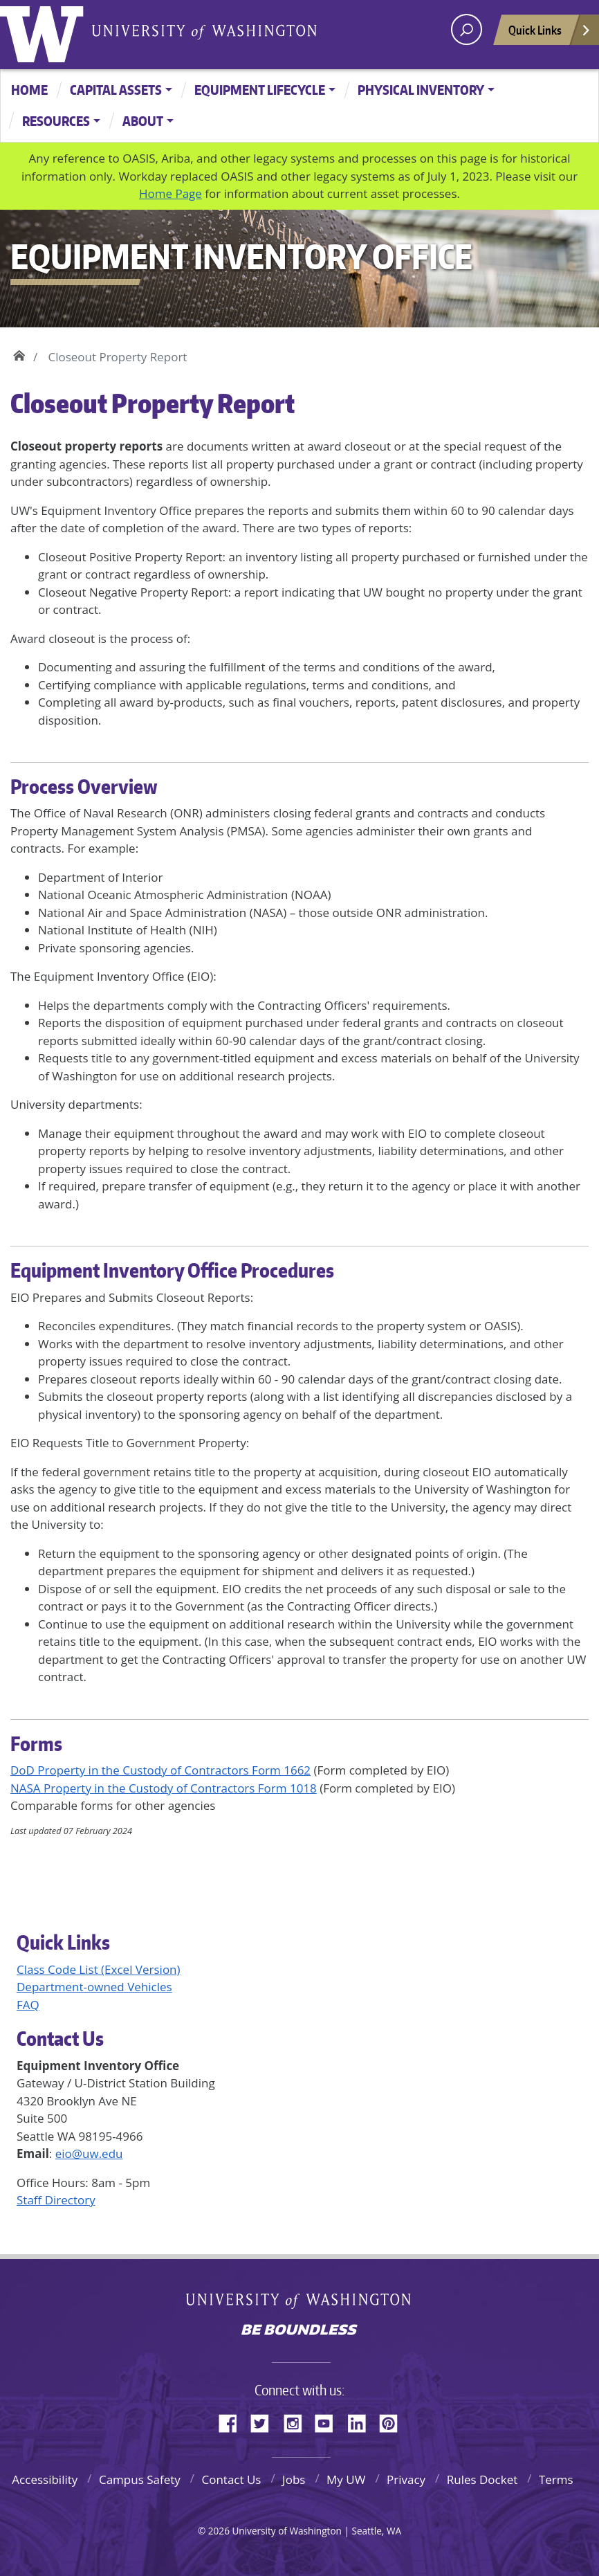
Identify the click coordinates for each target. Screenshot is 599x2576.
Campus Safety (140, 2479)
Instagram (297, 2421)
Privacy (406, 2479)
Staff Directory (56, 2200)
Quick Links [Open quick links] (549, 33)
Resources (56, 120)
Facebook (233, 2421)
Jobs (293, 2479)
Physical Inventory (421, 89)
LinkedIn (361, 2421)
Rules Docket (482, 2479)
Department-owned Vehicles (94, 1987)
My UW (345, 2479)
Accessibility (44, 2479)
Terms (556, 2479)
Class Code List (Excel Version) (99, 1969)
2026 (219, 2530)
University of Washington (45, 31)
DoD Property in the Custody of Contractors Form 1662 (160, 1770)
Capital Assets (116, 89)
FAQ (28, 2005)
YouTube (329, 2421)
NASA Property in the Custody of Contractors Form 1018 (163, 1788)
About (142, 120)
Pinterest (393, 2421)
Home (29, 89)
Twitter (264, 2421)
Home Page (170, 193)
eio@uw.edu (89, 2153)
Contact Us (231, 2479)
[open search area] (466, 29)
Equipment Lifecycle (259, 89)
